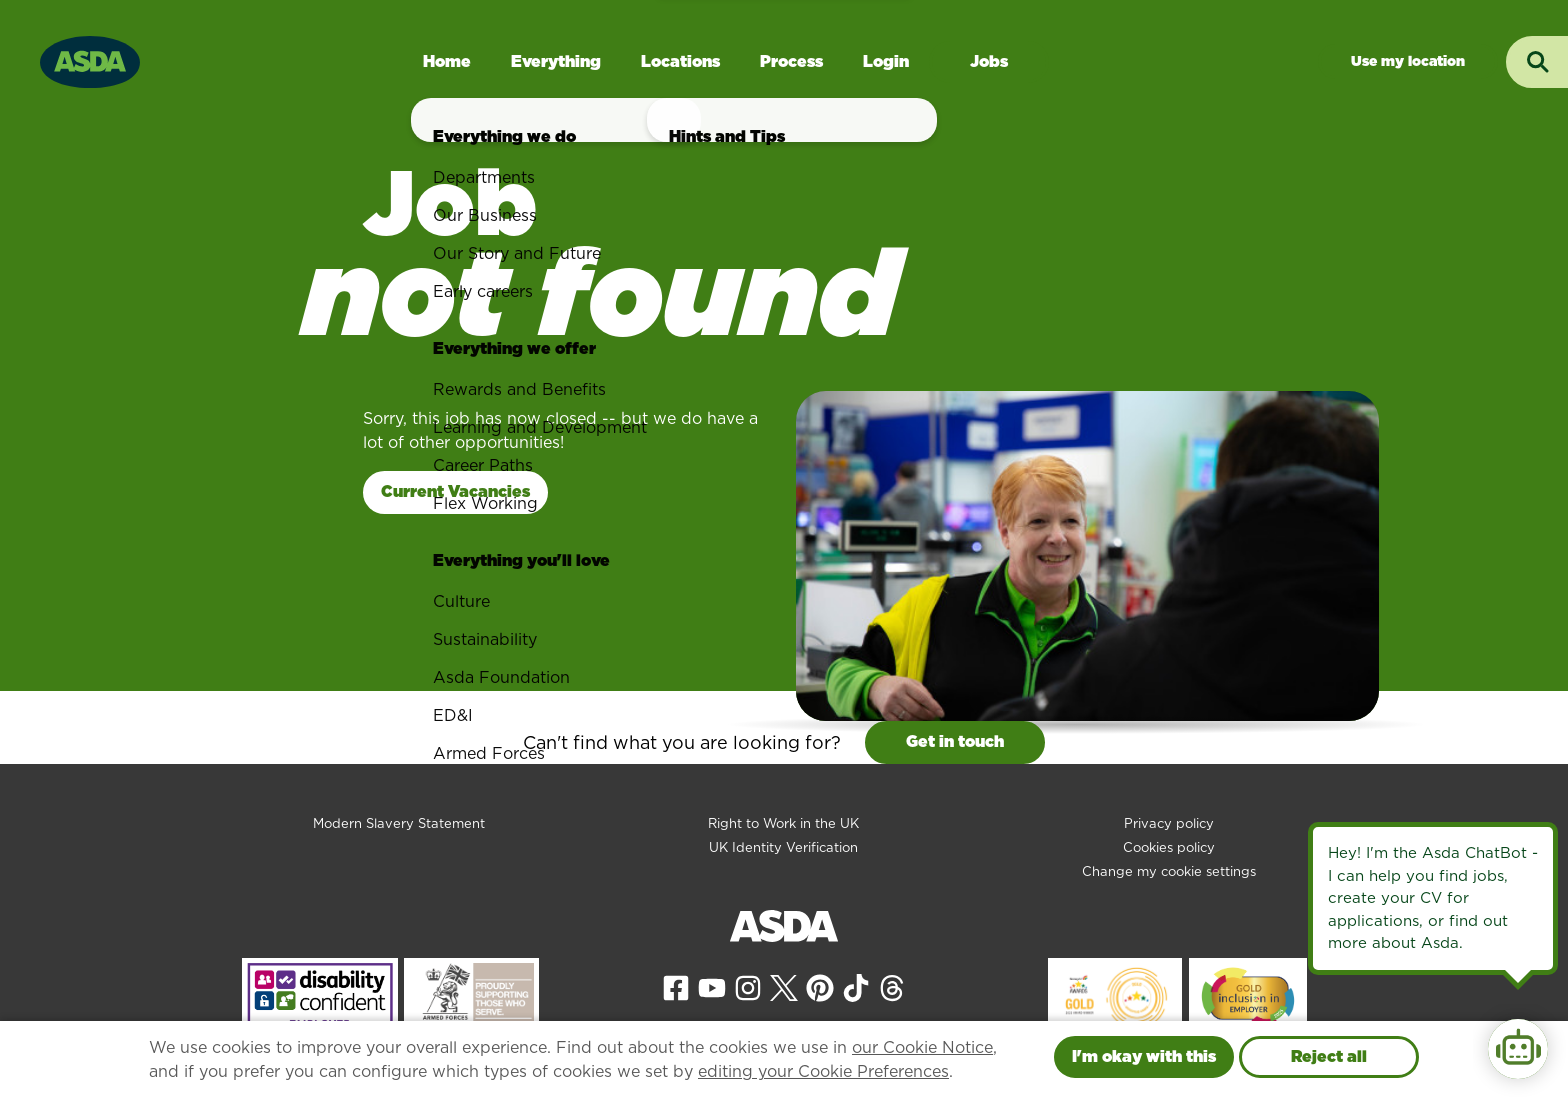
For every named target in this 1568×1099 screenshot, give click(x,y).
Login (886, 61)
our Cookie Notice (922, 1047)
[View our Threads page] (892, 986)
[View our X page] (784, 986)
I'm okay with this (1144, 1056)
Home (447, 61)
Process (791, 61)
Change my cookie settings (1169, 871)
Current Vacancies (455, 491)
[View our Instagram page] (748, 986)
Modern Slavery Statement (399, 823)
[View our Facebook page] (676, 986)
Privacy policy (1169, 823)
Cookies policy (1169, 847)
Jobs (989, 61)
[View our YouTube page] (712, 986)
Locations (680, 61)
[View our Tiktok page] (856, 986)
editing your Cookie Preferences (823, 1071)
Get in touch (955, 741)
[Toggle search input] (1537, 62)
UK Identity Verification (783, 847)
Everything (556, 61)
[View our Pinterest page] (820, 986)
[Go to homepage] (90, 59)
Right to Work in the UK (783, 823)
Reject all (1329, 1056)
